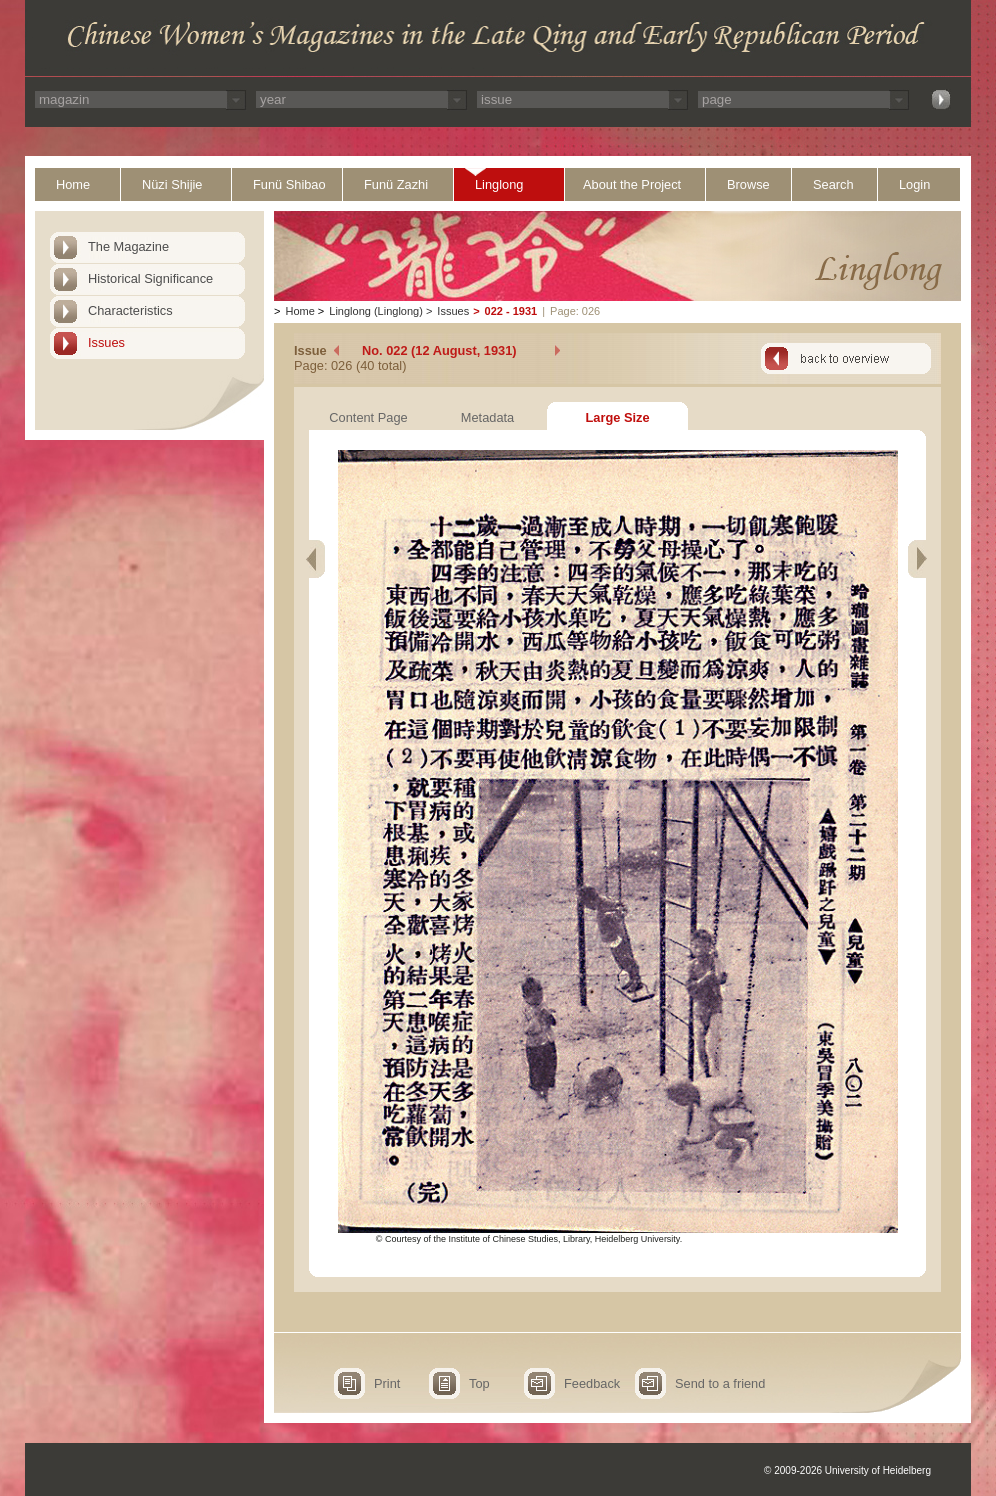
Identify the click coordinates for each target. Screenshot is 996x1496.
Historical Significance (150, 278)
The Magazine (128, 246)
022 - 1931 (511, 311)
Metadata (487, 417)
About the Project (632, 184)
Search (833, 184)
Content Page (368, 417)
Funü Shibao (289, 184)
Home (73, 184)
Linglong (499, 184)
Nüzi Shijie (172, 184)
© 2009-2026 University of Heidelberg (847, 1470)
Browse (748, 184)
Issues (106, 342)
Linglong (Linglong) (376, 311)
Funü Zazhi (396, 184)
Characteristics (130, 310)
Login (914, 184)
